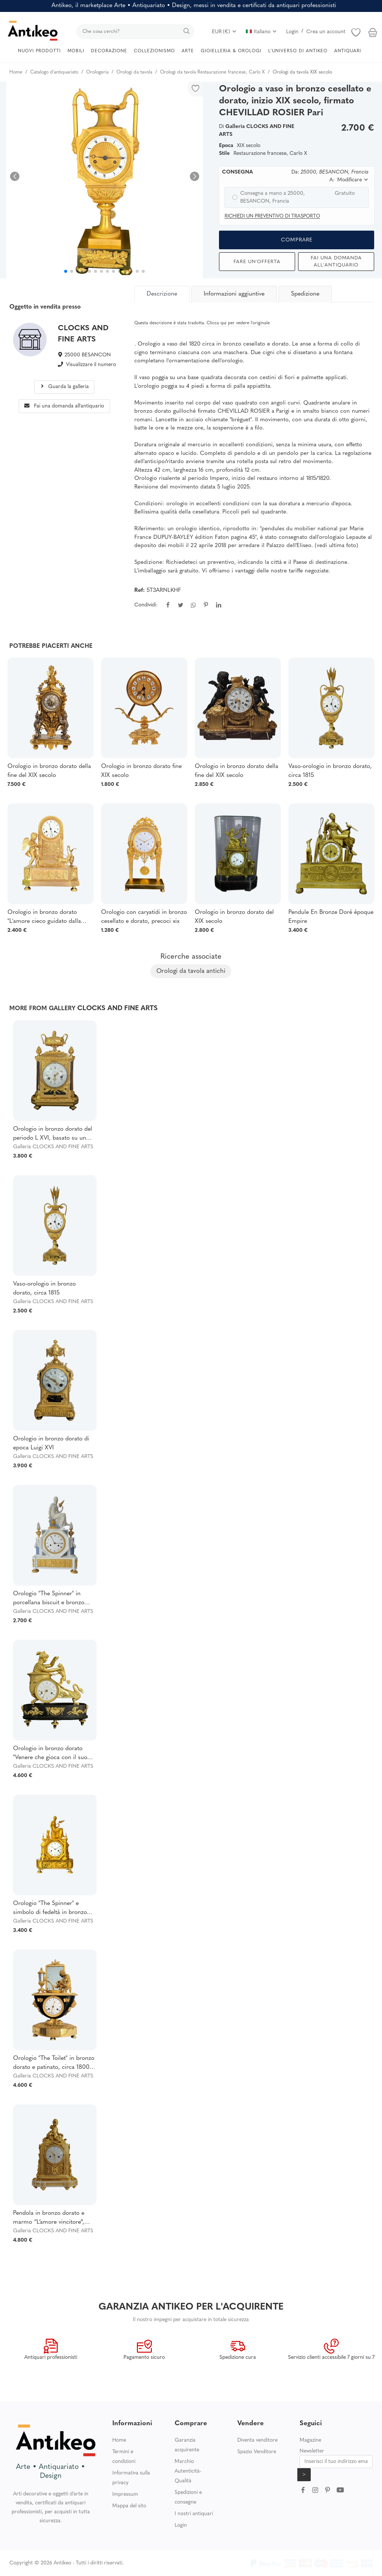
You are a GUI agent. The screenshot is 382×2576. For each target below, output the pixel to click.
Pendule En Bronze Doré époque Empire (330, 916)
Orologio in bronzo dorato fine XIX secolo (141, 771)
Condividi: (145, 605)
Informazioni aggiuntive (234, 294)
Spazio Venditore (256, 2452)
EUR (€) (224, 32)
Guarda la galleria (64, 387)
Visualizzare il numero (91, 365)
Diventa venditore (257, 2440)
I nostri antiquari (194, 2514)
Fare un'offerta (257, 261)
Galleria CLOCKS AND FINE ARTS (53, 1147)
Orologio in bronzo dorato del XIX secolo (234, 916)
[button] (194, 176)
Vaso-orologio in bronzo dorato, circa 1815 (330, 771)
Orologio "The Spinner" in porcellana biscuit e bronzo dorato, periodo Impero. (48, 1599)
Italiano (261, 32)
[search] (135, 31)
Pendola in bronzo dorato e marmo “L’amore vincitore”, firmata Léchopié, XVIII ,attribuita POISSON (48, 2218)
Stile (224, 153)
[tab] (162, 294)
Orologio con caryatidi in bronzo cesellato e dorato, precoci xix (144, 916)
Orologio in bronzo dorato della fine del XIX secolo (49, 771)
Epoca (226, 146)
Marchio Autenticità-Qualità (188, 2471)
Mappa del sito (129, 2506)
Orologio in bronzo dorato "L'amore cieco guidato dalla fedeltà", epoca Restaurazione (46, 917)
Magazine (310, 2440)
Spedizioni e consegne (188, 2497)
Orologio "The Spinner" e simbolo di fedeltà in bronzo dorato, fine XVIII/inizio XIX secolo (50, 1909)
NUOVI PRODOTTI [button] (39, 51)
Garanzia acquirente (187, 2445)
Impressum (125, 2494)
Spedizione (305, 294)
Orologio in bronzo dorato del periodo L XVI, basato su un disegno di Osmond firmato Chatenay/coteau (52, 1134)
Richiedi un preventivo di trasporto (272, 216)
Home (119, 2440)
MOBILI (76, 51)
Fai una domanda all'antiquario (336, 262)
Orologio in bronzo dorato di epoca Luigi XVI (51, 1443)
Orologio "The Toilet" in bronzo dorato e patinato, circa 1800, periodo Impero (53, 2063)
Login (292, 32)
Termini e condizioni (123, 2456)
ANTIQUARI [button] (347, 51)
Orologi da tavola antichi (190, 971)
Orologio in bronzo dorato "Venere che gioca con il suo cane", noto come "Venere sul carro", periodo (51, 1754)
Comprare (297, 240)
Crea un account (325, 32)
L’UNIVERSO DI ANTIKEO (298, 51)
